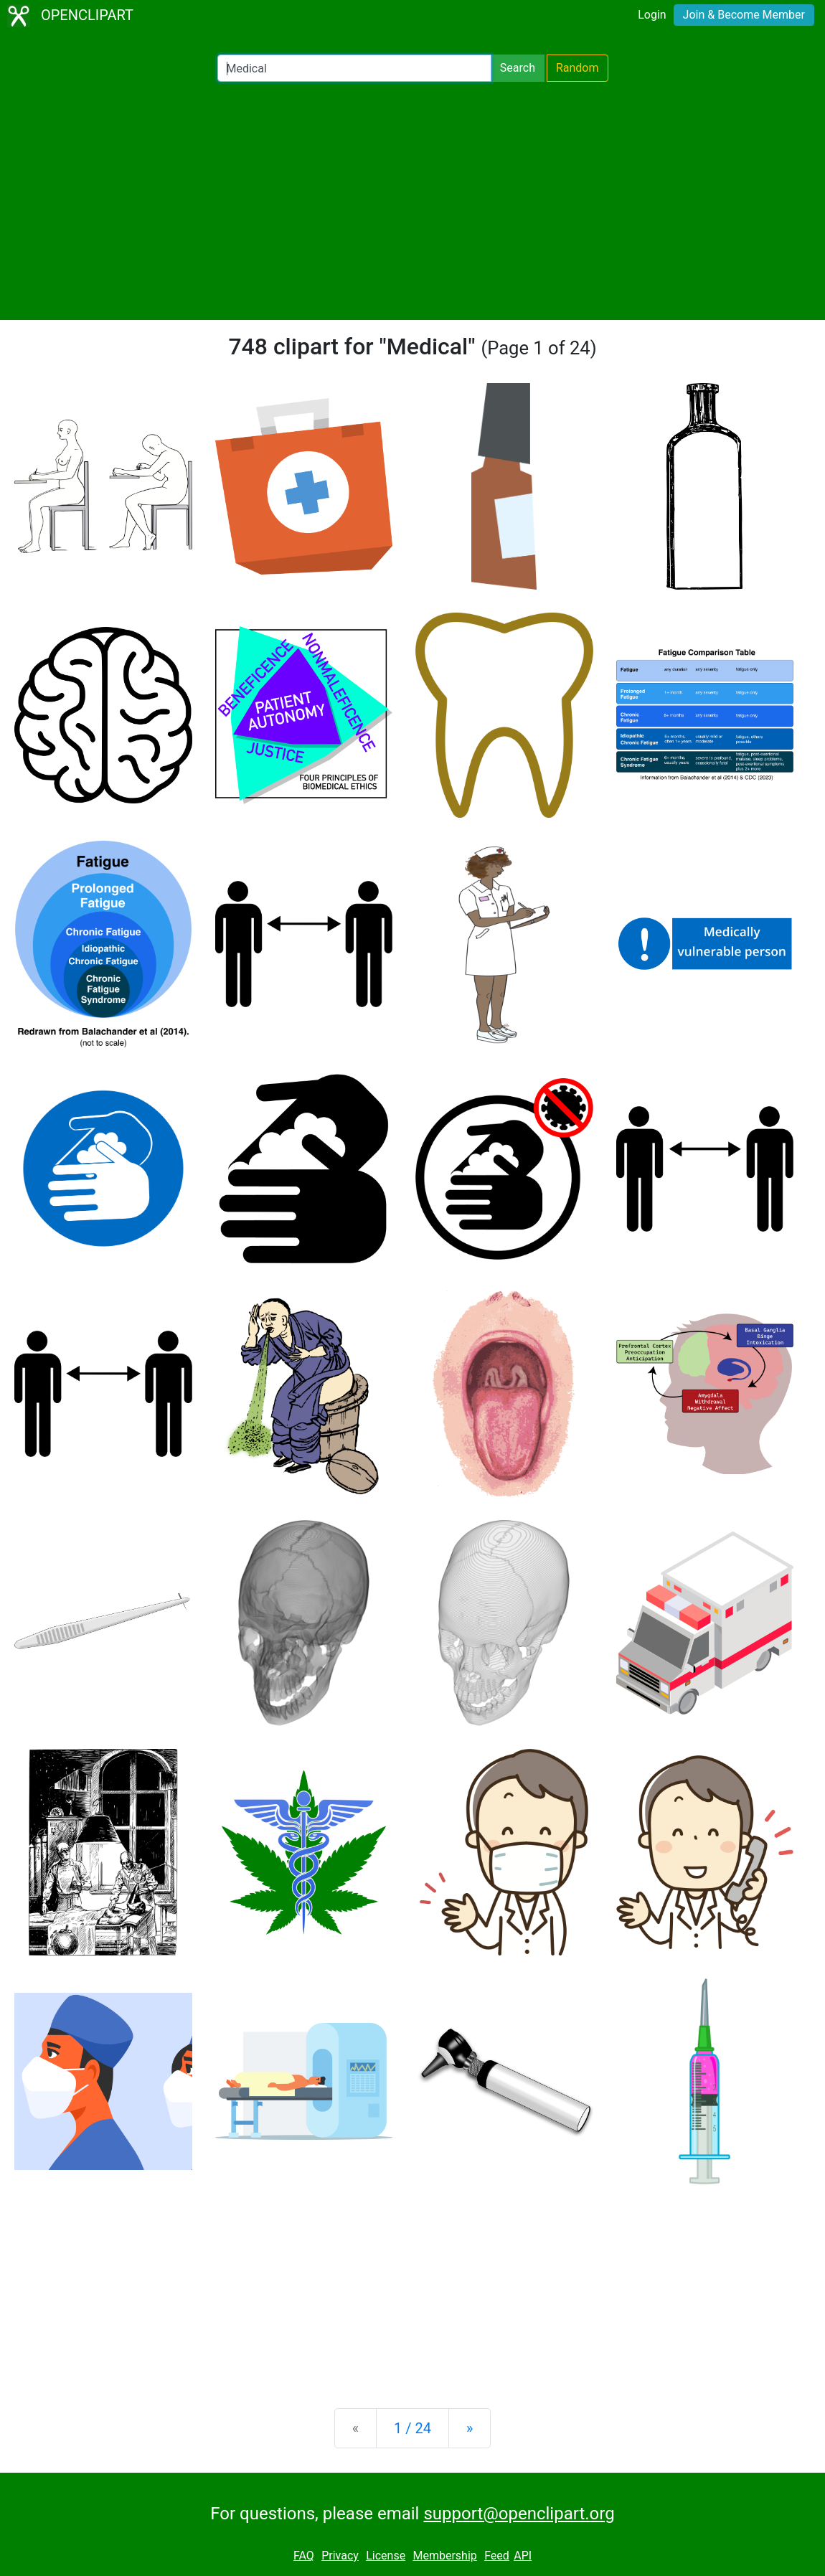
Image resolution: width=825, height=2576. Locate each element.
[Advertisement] (412, 200)
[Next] (469, 2428)
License (385, 2555)
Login (652, 15)
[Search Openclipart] (354, 68)
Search (517, 68)
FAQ (303, 2555)
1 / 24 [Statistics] (412, 2428)
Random (577, 68)
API (523, 2555)
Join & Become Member (744, 15)
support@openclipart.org (518, 2514)
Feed (496, 2555)
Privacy (340, 2555)
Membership (444, 2555)
